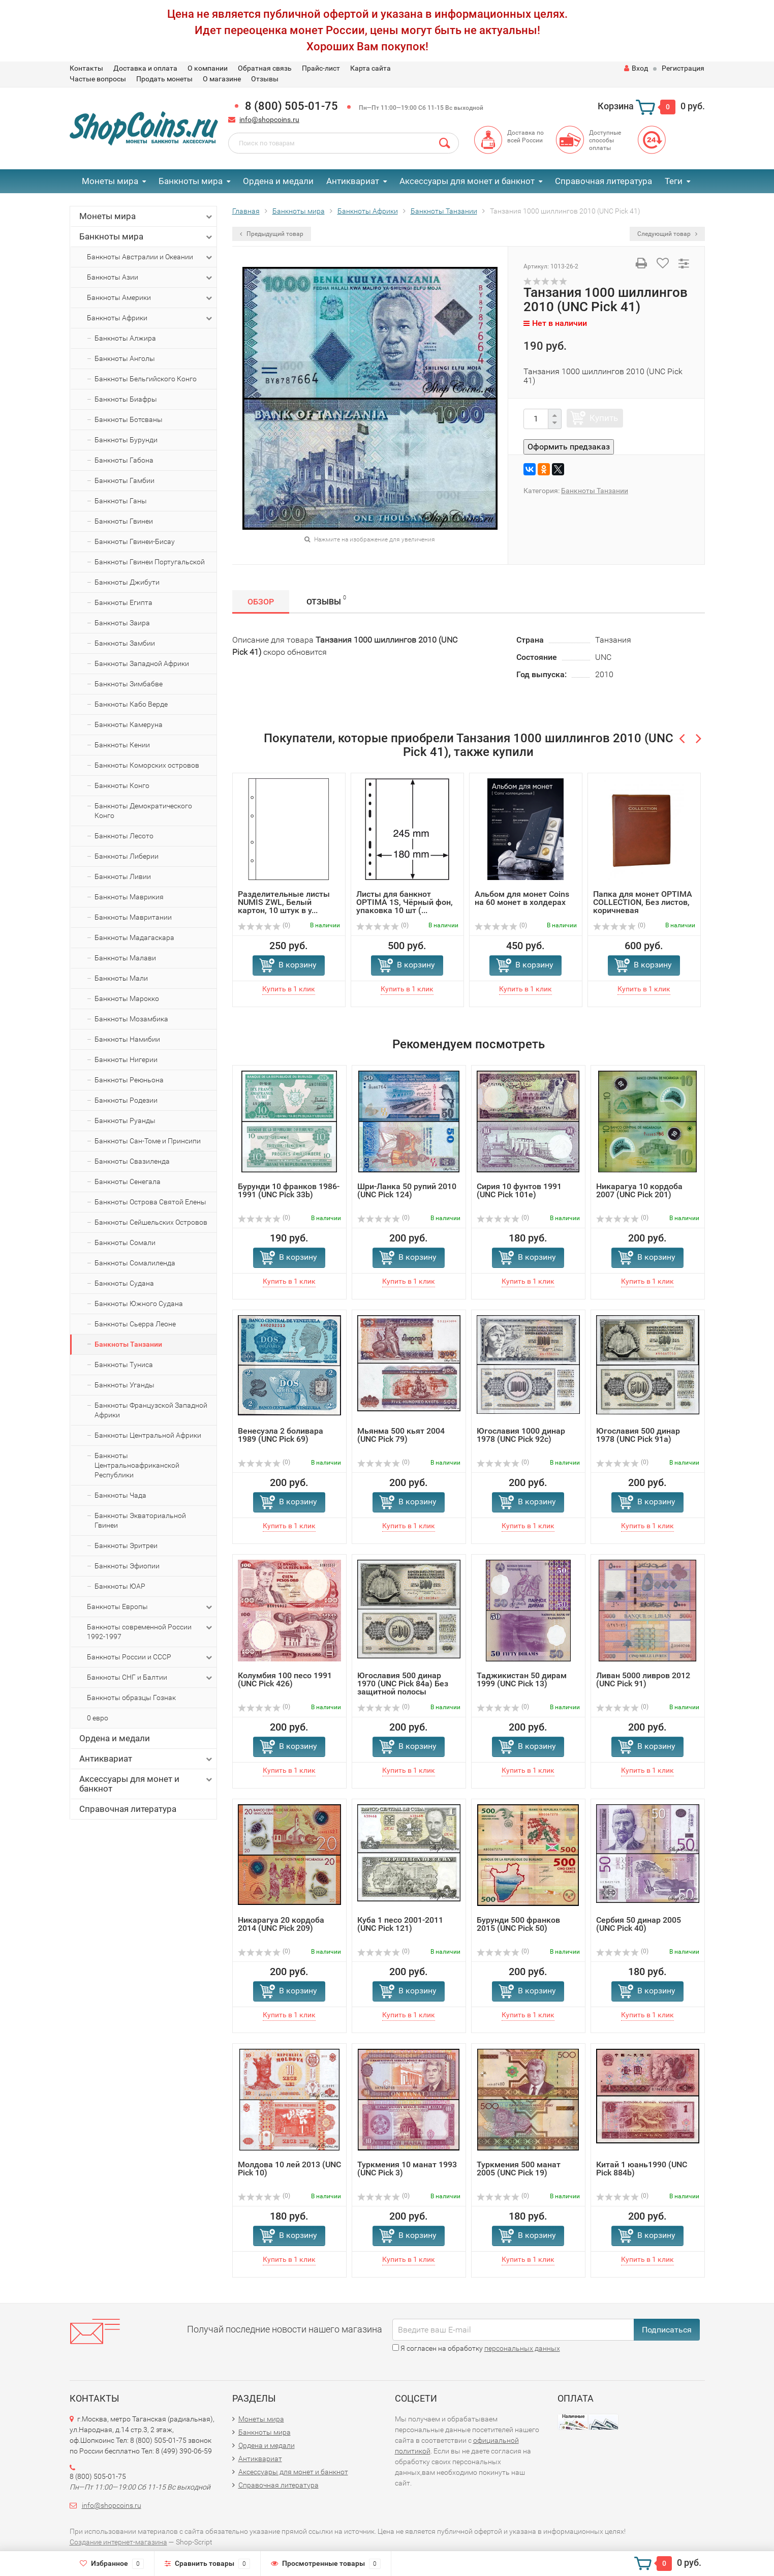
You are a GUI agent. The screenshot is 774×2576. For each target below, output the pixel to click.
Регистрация (683, 68)
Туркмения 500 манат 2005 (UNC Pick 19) (519, 2168)
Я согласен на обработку (476, 2348)
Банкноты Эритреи (126, 1545)
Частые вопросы (98, 79)
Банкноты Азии (150, 277)
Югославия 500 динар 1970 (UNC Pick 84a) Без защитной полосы (402, 1683)
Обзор (260, 602)
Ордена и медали (278, 181)
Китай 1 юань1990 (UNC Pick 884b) (641, 2168)
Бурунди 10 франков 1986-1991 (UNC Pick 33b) (288, 1190)
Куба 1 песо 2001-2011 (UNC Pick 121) (400, 1924)
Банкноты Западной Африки (142, 663)
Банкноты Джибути (127, 582)
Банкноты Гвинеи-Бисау (135, 541)
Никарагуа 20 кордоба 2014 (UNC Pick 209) (281, 1924)
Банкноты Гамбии (124, 480)
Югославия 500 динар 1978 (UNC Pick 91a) (638, 1435)
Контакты (86, 68)
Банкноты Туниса (124, 1364)
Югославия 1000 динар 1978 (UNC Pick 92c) (521, 1435)
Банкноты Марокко (127, 998)
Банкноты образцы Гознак (131, 1697)
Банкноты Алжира (125, 338)
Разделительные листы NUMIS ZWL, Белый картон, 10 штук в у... (284, 902)
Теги (674, 181)
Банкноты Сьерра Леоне (135, 1324)
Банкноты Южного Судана (139, 1303)
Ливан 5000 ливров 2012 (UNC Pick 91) (643, 1679)
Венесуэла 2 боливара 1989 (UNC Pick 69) (280, 1435)
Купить (604, 418)
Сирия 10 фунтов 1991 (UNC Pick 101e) (519, 1190)
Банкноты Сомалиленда (135, 1263)
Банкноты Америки (150, 298)
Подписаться (667, 2330)
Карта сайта (370, 68)
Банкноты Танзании (128, 1344)
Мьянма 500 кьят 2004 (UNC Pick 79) (401, 1435)
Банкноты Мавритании (133, 917)
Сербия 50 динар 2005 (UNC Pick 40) (638, 1924)
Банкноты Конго (122, 785)
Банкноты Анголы (125, 358)
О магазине (222, 79)
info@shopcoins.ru (269, 119)
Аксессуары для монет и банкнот (467, 181)
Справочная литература (603, 181)
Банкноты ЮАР (120, 1586)
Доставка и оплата (145, 68)
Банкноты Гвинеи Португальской (150, 562)
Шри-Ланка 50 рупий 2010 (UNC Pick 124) (406, 1190)
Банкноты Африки (150, 318)
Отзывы (264, 79)
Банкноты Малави (125, 958)
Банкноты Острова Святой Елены (150, 1202)
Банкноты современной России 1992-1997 (150, 1631)
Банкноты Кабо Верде (131, 704)
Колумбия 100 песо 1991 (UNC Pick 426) (285, 1679)
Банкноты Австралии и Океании (150, 257)
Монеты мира (110, 181)
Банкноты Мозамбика (131, 1019)
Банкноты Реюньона (129, 1080)
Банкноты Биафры (126, 399)
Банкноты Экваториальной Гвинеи (140, 1520)
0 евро (97, 1718)
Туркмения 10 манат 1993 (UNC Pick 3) (407, 2168)
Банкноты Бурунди (126, 440)
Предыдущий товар (271, 233)
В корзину (297, 964)
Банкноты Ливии (123, 876)
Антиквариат (352, 181)
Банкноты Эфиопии (127, 1566)
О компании (208, 68)
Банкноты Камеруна (129, 724)
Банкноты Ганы (121, 501)
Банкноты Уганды (124, 1385)
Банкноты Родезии (126, 1100)
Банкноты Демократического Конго (143, 811)
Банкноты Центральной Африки (148, 1435)
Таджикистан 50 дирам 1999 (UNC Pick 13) (522, 1679)
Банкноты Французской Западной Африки (151, 1410)
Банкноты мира (191, 181)
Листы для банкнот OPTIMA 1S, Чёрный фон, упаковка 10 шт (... (404, 902)
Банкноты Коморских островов (147, 765)
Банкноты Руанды (125, 1120)
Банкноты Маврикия (129, 897)
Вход (636, 68)
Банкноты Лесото (124, 836)
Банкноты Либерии (127, 856)
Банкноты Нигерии (126, 1059)
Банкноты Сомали (125, 1242)
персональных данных (522, 2348)
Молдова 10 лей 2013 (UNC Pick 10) (289, 2168)
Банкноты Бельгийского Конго (146, 379)
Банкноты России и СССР (150, 1657)
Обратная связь (265, 68)
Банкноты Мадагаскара (134, 937)
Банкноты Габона (124, 460)
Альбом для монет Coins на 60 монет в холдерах (522, 898)
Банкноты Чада (120, 1495)
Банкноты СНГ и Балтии (150, 1678)
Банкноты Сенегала (128, 1181)
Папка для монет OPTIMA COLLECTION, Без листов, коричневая (642, 902)
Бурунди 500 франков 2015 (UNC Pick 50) (518, 1924)
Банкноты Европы (150, 1607)
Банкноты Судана (124, 1283)
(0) (264, 925)
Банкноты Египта (123, 602)
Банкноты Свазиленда (132, 1161)
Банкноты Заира (122, 623)
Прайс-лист (321, 68)
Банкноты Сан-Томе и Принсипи (148, 1141)
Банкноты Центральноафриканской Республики (137, 1465)
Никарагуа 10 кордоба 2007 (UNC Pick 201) (639, 1190)
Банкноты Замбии (125, 643)
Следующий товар (667, 233)
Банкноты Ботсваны (129, 419)
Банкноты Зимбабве (129, 684)
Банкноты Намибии (127, 1039)
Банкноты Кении (122, 745)
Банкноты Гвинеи (124, 521)
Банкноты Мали (121, 978)
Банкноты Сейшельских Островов (151, 1222)
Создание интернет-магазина (118, 2542)
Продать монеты (164, 79)
